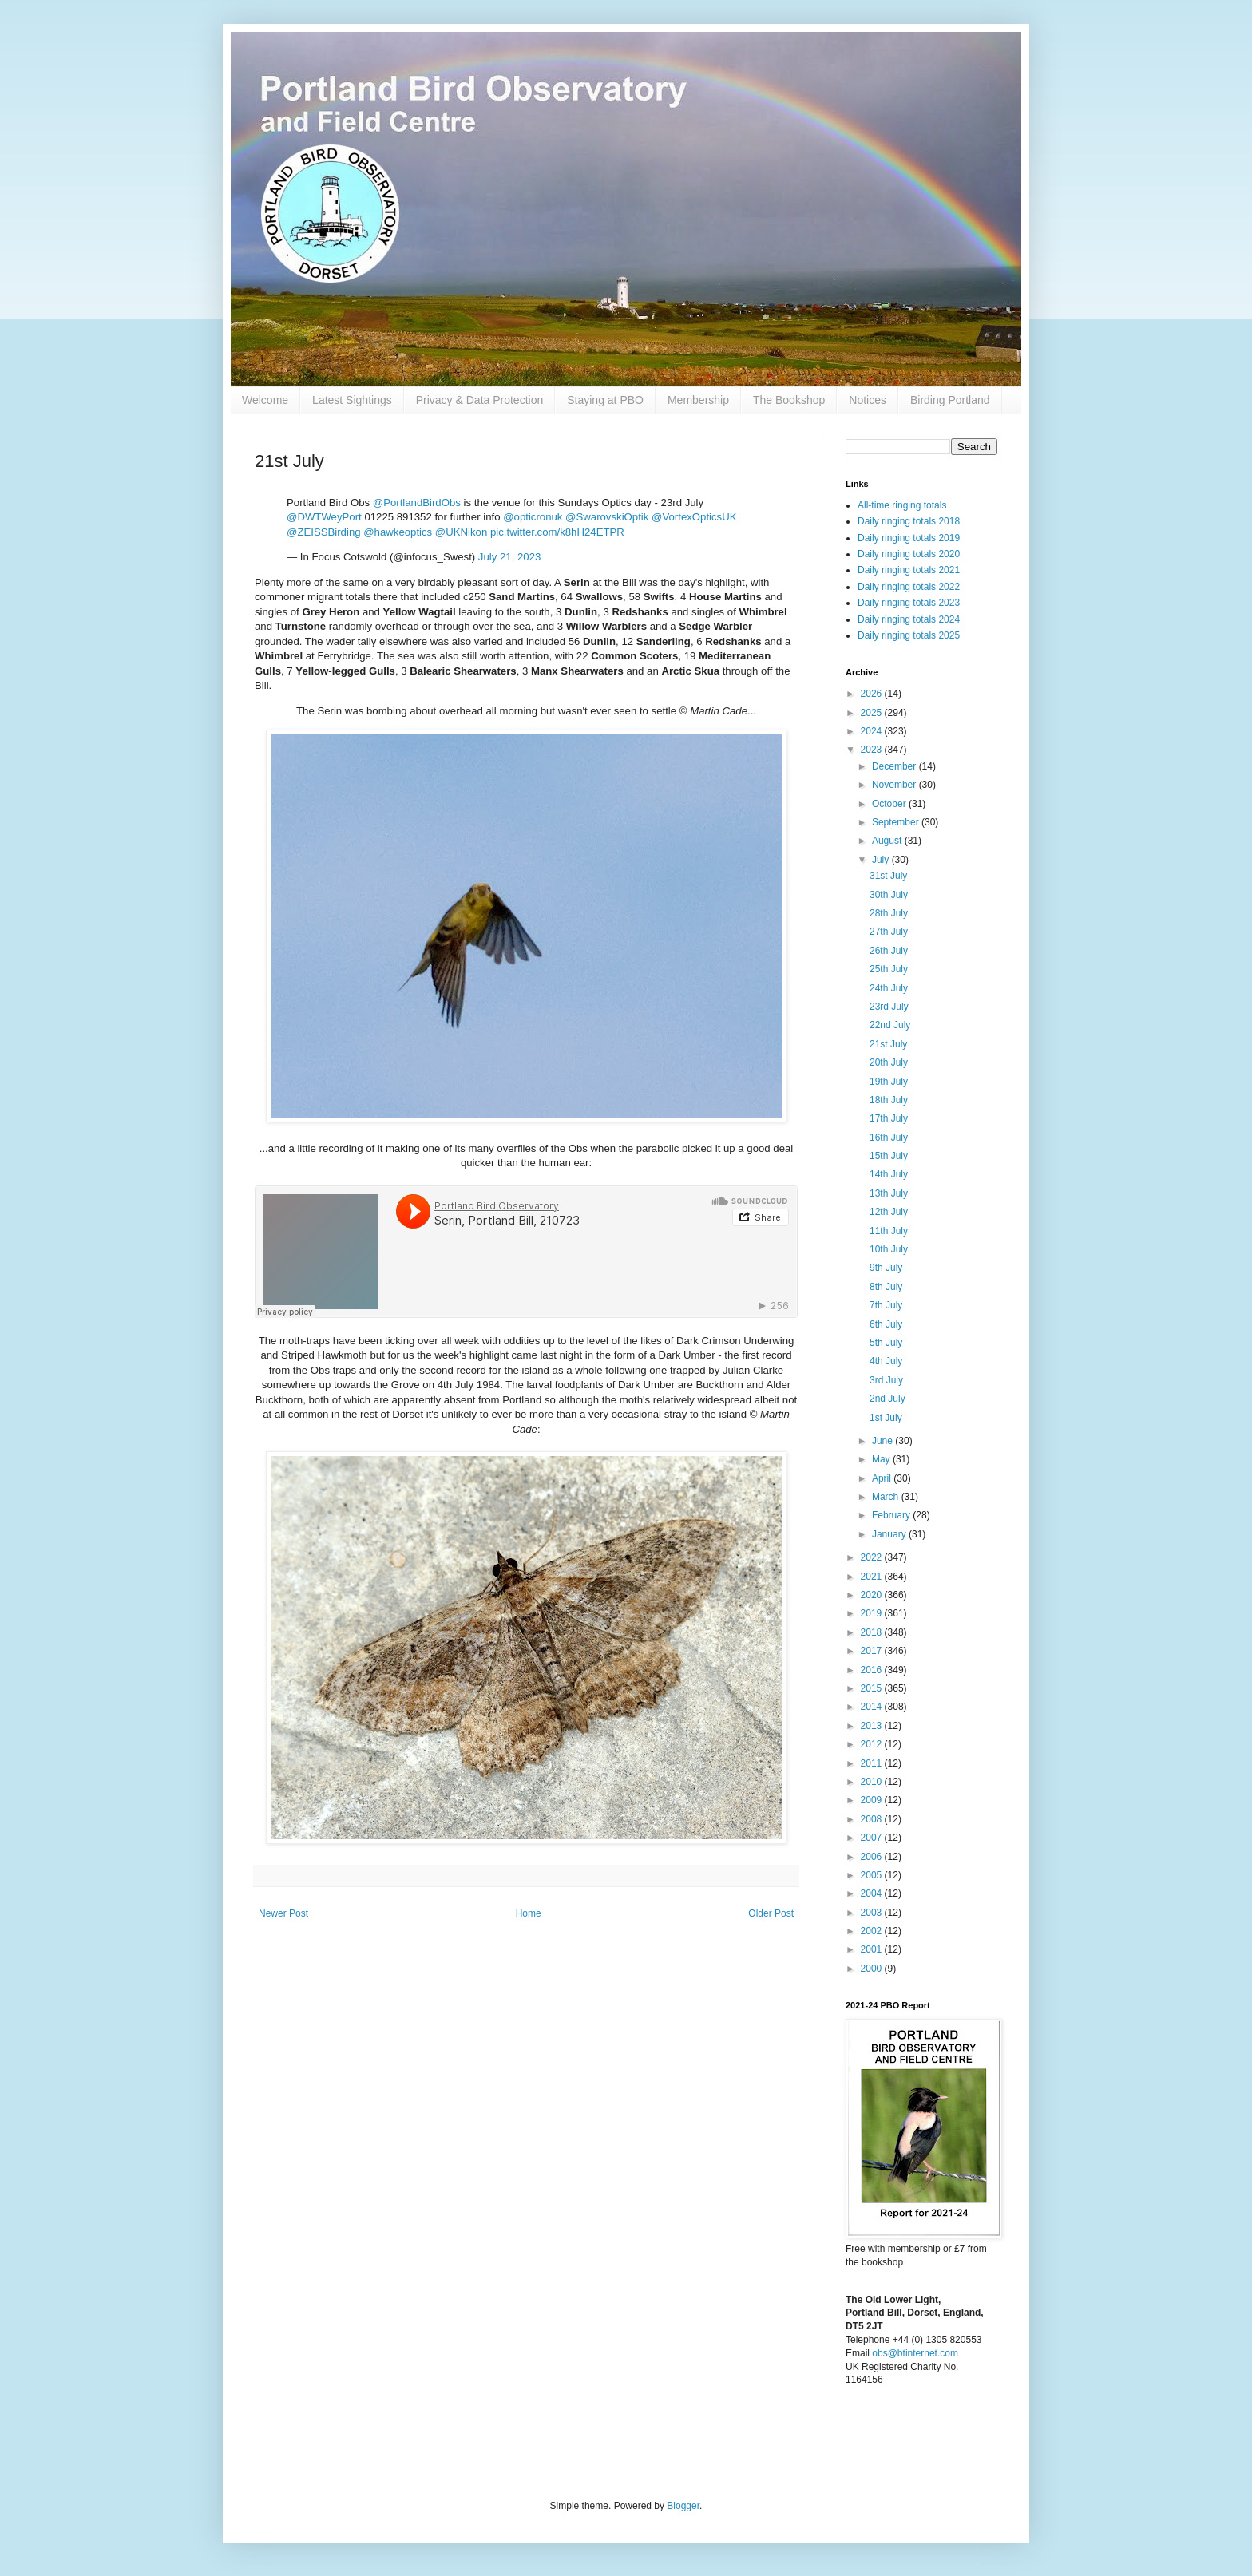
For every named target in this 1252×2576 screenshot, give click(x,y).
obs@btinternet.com (915, 2353)
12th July (889, 1211)
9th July (886, 1267)
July (882, 859)
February (892, 1515)
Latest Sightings (352, 400)
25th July (889, 969)
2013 (873, 1725)
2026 (873, 693)
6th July (886, 1324)
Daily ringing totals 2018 (909, 521)
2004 (873, 1893)
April (882, 1478)
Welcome (265, 400)
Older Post (771, 1913)
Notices (867, 400)
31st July (888, 875)
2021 (873, 1576)
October (890, 803)
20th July (889, 1062)
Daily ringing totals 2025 (909, 635)
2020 (873, 1595)
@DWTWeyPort (324, 517)
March (886, 1496)
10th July (889, 1249)
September (896, 822)
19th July (889, 1081)
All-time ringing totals (902, 505)
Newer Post (283, 1913)
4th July (886, 1361)
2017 (873, 1650)
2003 (873, 1912)
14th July (889, 1174)
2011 (873, 1763)
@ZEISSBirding (324, 532)
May (882, 1459)
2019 (873, 1613)
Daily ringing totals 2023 (909, 602)
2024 (873, 731)
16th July (889, 1137)
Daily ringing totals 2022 (909, 586)
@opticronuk (532, 517)
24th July (889, 988)
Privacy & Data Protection (480, 400)
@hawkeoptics (397, 532)
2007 (873, 1837)
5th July (886, 1342)
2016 (873, 1670)
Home (528, 1913)
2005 (873, 1875)
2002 (873, 1931)
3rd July (886, 1380)
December (895, 766)
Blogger (683, 2505)
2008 (873, 1819)
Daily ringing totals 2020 (909, 554)
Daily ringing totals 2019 (909, 538)
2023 (873, 749)
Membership (698, 400)
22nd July (890, 1025)
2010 (873, 1781)
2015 (873, 1688)
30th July (889, 894)
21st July (888, 1044)
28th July (889, 913)
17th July (889, 1118)
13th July (889, 1193)
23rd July (889, 1006)
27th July (889, 931)
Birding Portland (950, 400)
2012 (873, 1744)
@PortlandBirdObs (417, 502)
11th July (889, 1231)
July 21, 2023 (509, 557)
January (890, 1534)
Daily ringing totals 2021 (909, 570)
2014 (873, 1706)
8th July (886, 1286)
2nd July (887, 1398)
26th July (889, 950)
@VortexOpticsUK (694, 517)
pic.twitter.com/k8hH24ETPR (557, 532)
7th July (886, 1305)
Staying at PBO (605, 400)
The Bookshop (789, 400)
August (888, 840)
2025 (873, 712)
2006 (873, 1856)
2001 (873, 1949)
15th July (889, 1155)
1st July (886, 1417)
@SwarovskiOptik (606, 517)
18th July (889, 1100)
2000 (873, 1968)
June (883, 1440)
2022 (873, 1557)
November (895, 784)
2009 (873, 1800)
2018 (873, 1632)
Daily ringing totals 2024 (909, 619)
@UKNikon (461, 532)
